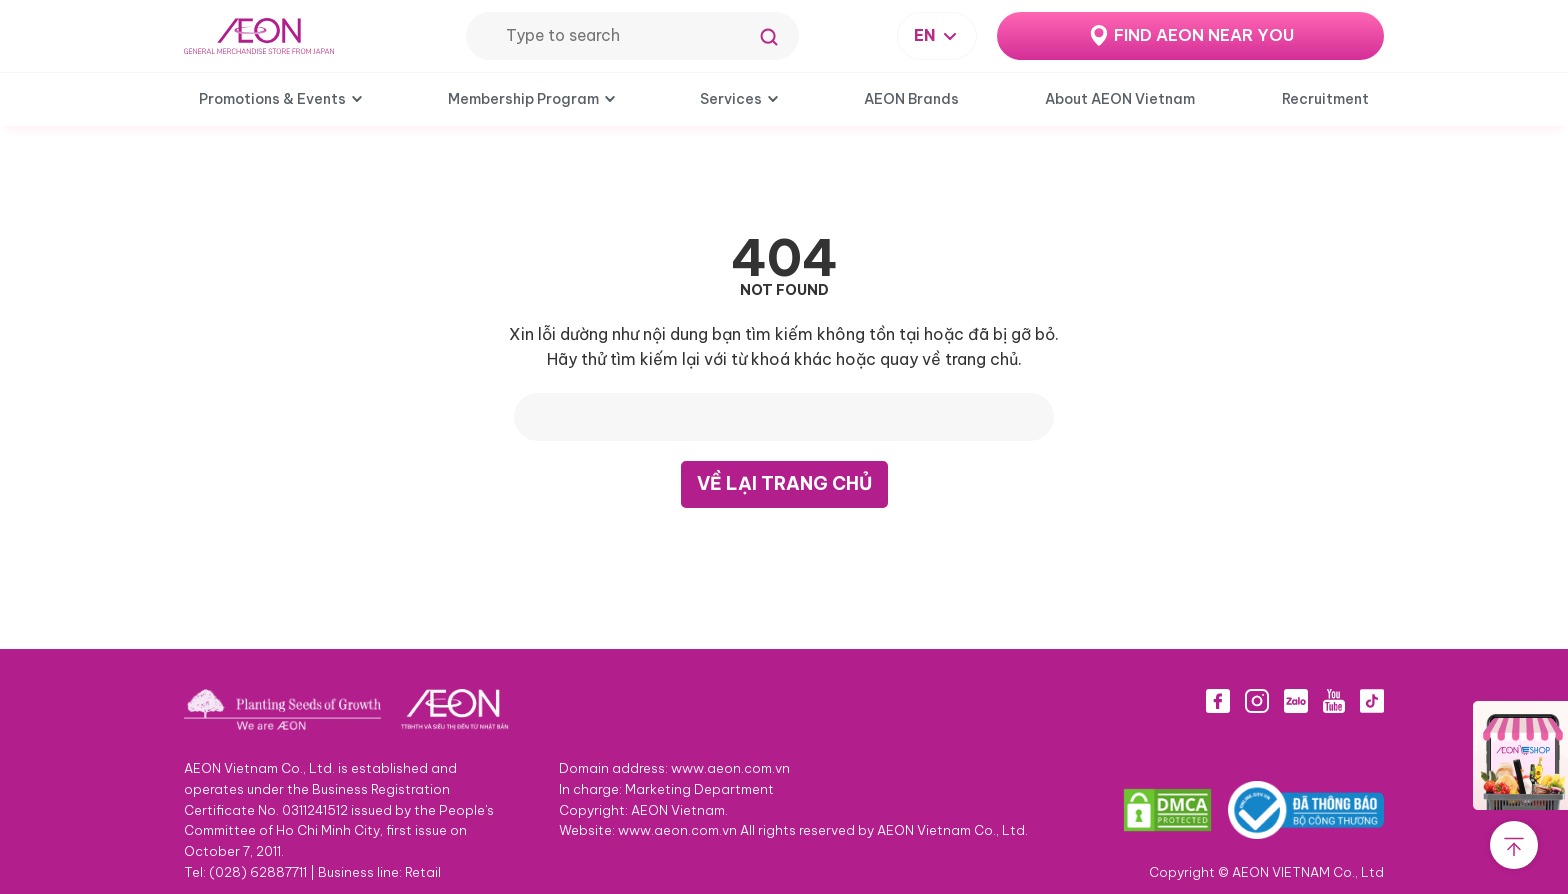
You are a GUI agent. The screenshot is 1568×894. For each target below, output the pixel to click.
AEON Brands (911, 99)
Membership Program (523, 99)
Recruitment (1325, 99)
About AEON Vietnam (1120, 99)
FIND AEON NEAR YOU (1204, 35)
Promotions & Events (272, 99)
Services (731, 99)
